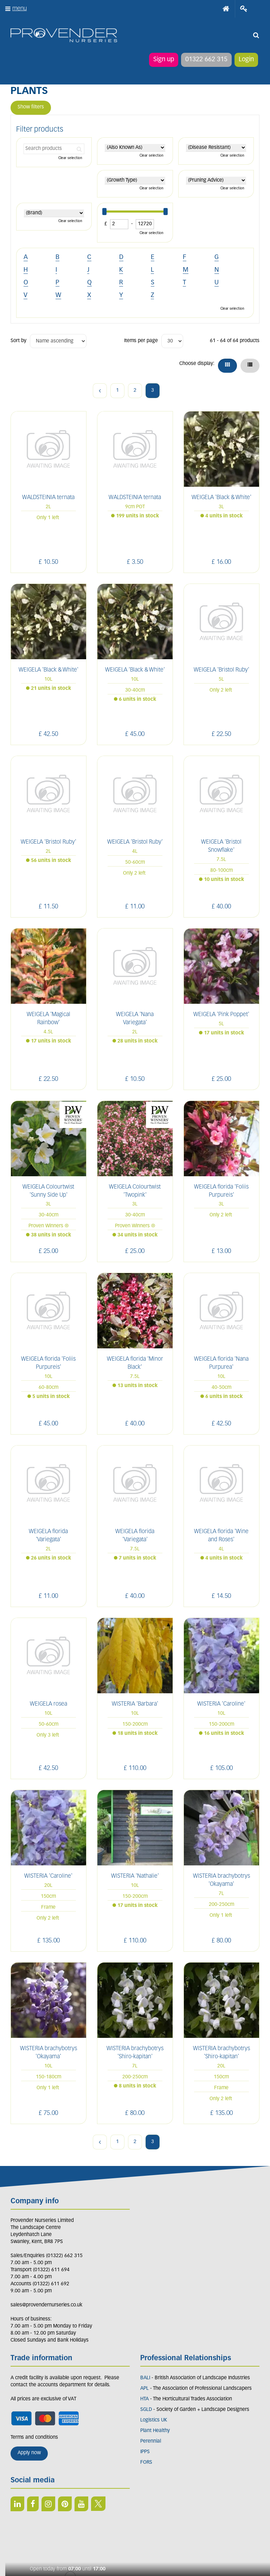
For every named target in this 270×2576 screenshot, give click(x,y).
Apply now (29, 2453)
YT (81, 2503)
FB (33, 2503)
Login (246, 59)
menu (19, 9)
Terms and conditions (34, 2437)
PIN (65, 2503)
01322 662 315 (206, 59)
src (255, 35)
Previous (100, 390)
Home (226, 9)
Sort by (18, 341)
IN (48, 2503)
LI (17, 2503)
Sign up (163, 59)
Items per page (141, 341)
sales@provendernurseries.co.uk (46, 2305)
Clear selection (70, 158)
